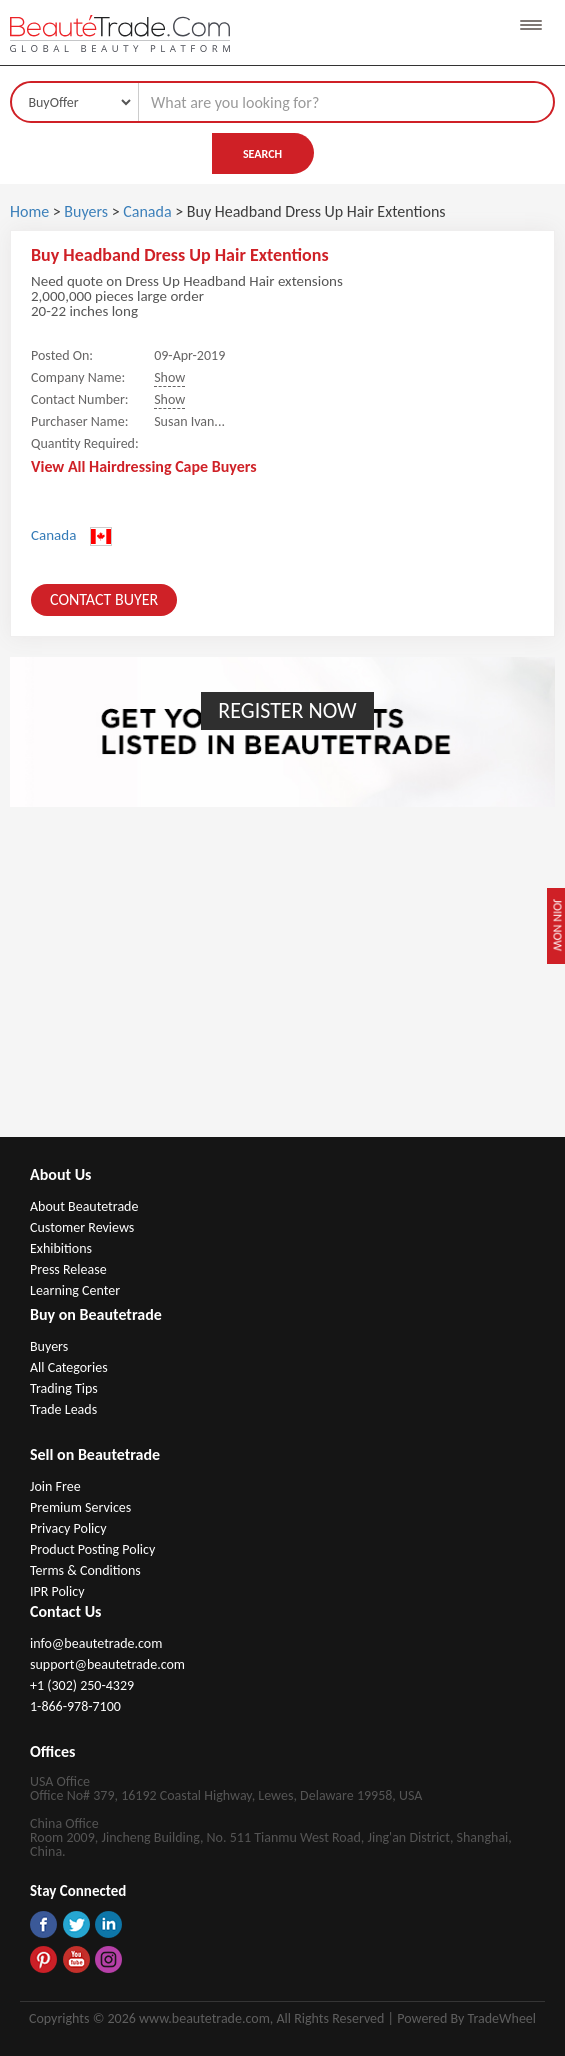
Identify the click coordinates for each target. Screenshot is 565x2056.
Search (262, 154)
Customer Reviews (82, 1227)
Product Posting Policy (92, 1549)
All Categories (69, 1367)
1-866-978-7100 (75, 1706)
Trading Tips (64, 1388)
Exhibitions (61, 1248)
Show (169, 377)
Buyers (86, 211)
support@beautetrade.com (107, 1664)
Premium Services (80, 1507)
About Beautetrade (84, 1206)
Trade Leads (63, 1409)
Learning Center (75, 1290)
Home (29, 211)
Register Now (287, 710)
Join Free (55, 1486)
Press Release (68, 1269)
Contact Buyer (104, 599)
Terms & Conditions (85, 1570)
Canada (149, 211)
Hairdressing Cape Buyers (173, 466)
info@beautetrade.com (96, 1643)
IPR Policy (57, 1591)
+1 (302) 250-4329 (82, 1685)
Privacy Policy (68, 1528)
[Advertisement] (282, 987)
